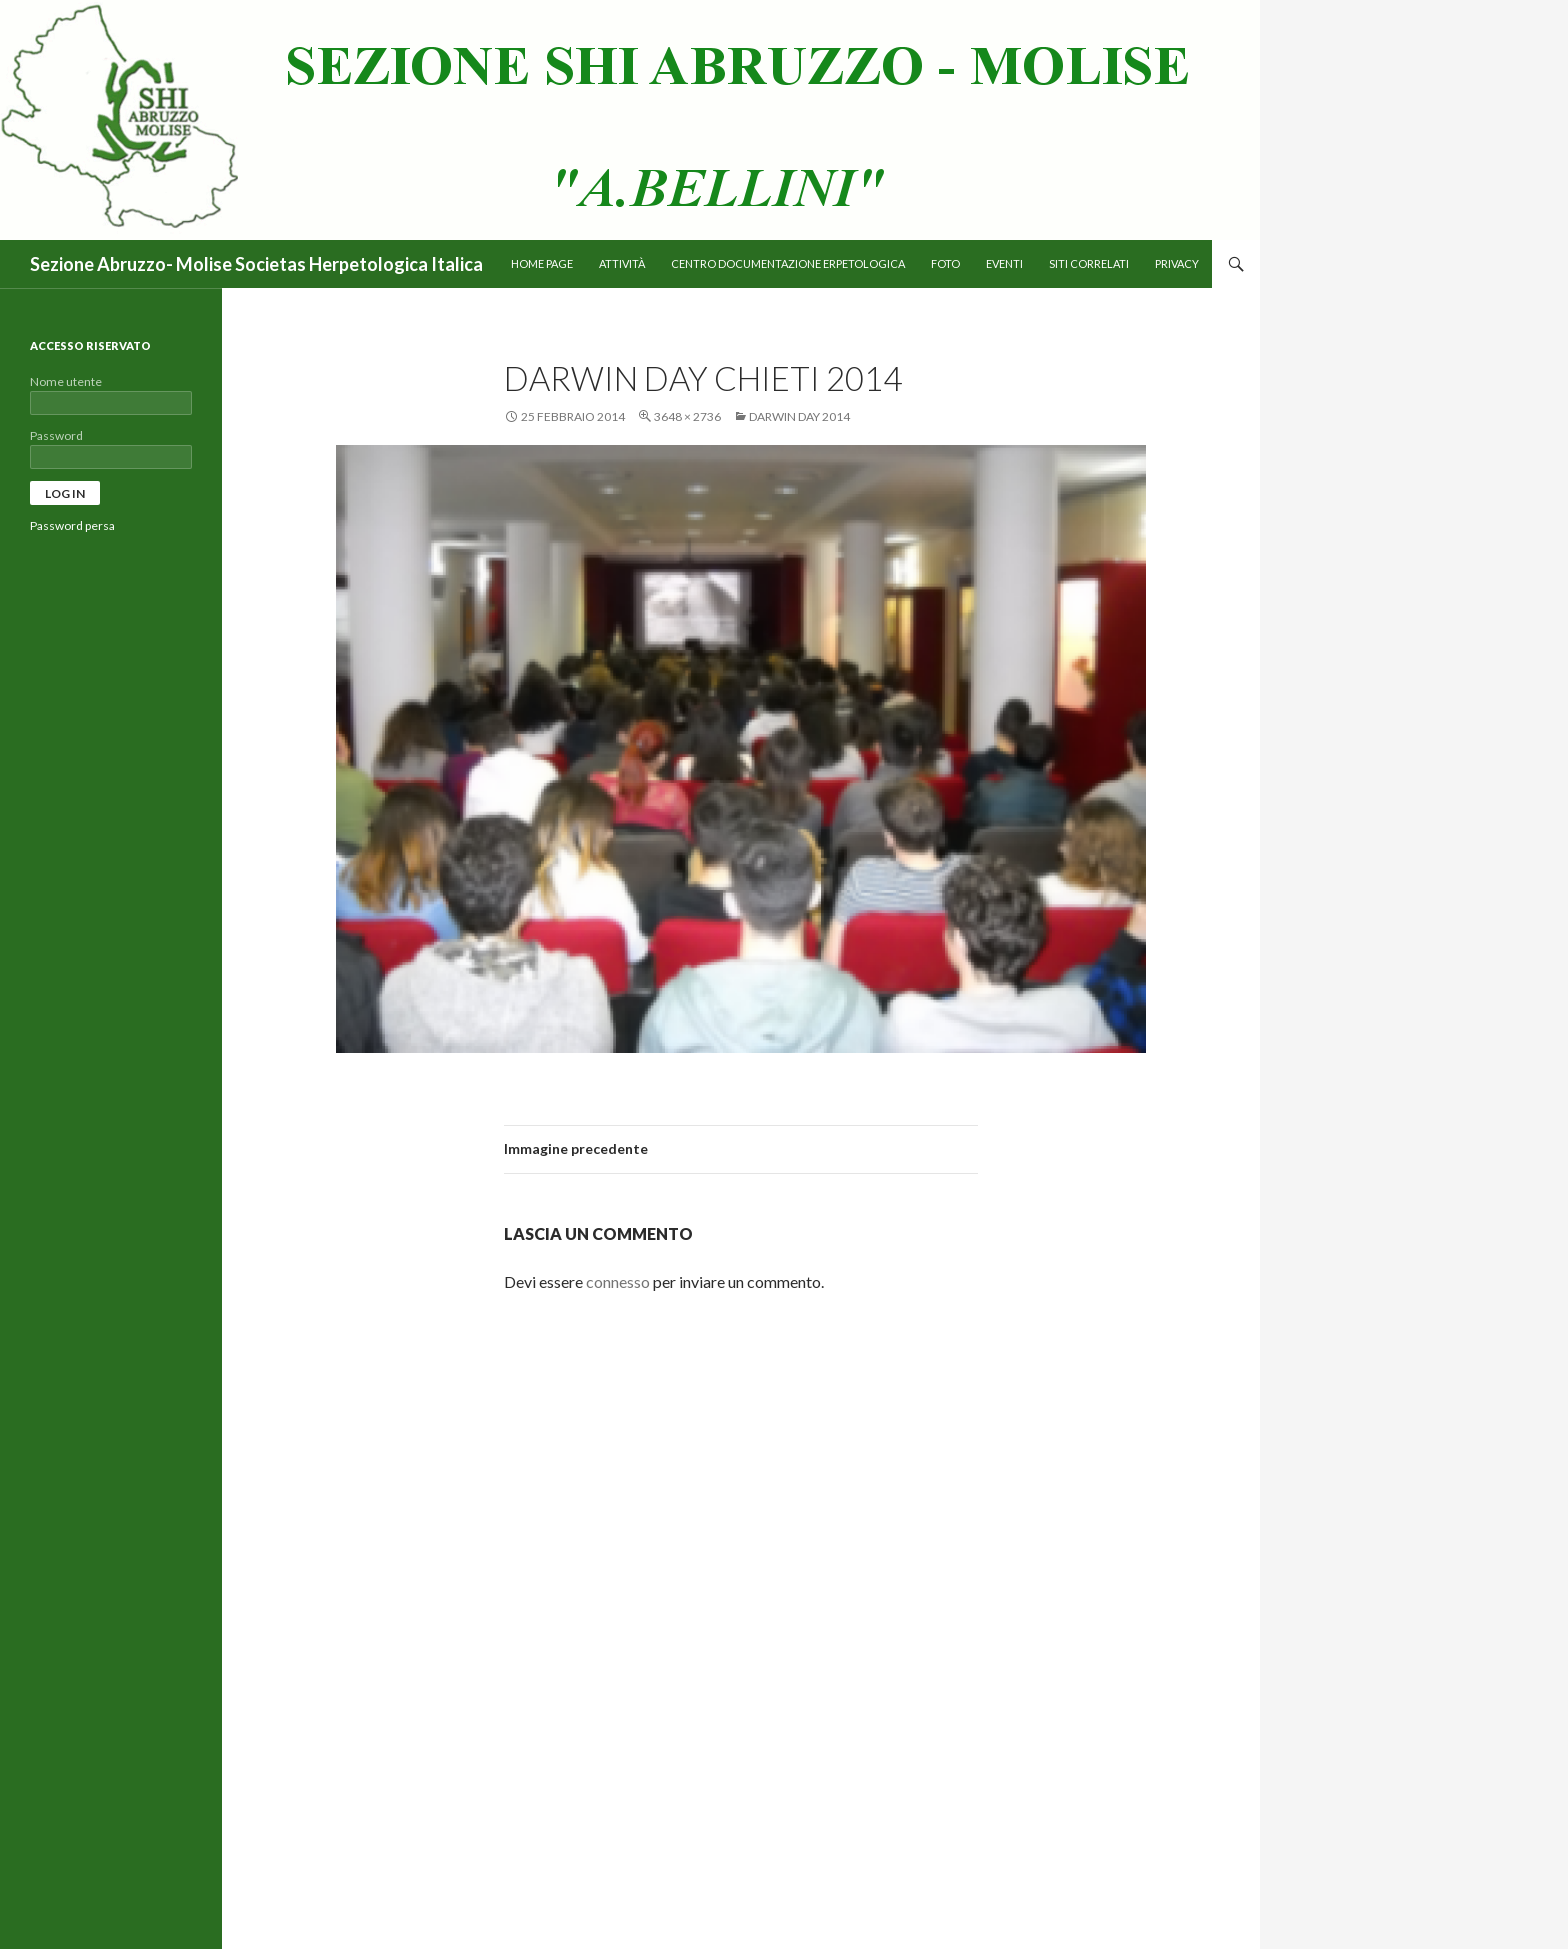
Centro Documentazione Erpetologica (788, 263)
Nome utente (66, 381)
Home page (542, 263)
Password (56, 435)
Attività (622, 263)
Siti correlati (1089, 263)
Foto (945, 263)
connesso (618, 1281)
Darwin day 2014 (799, 416)
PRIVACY (1177, 263)
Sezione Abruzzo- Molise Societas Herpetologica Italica (256, 264)
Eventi (1004, 263)
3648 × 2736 (687, 416)
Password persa (72, 525)
